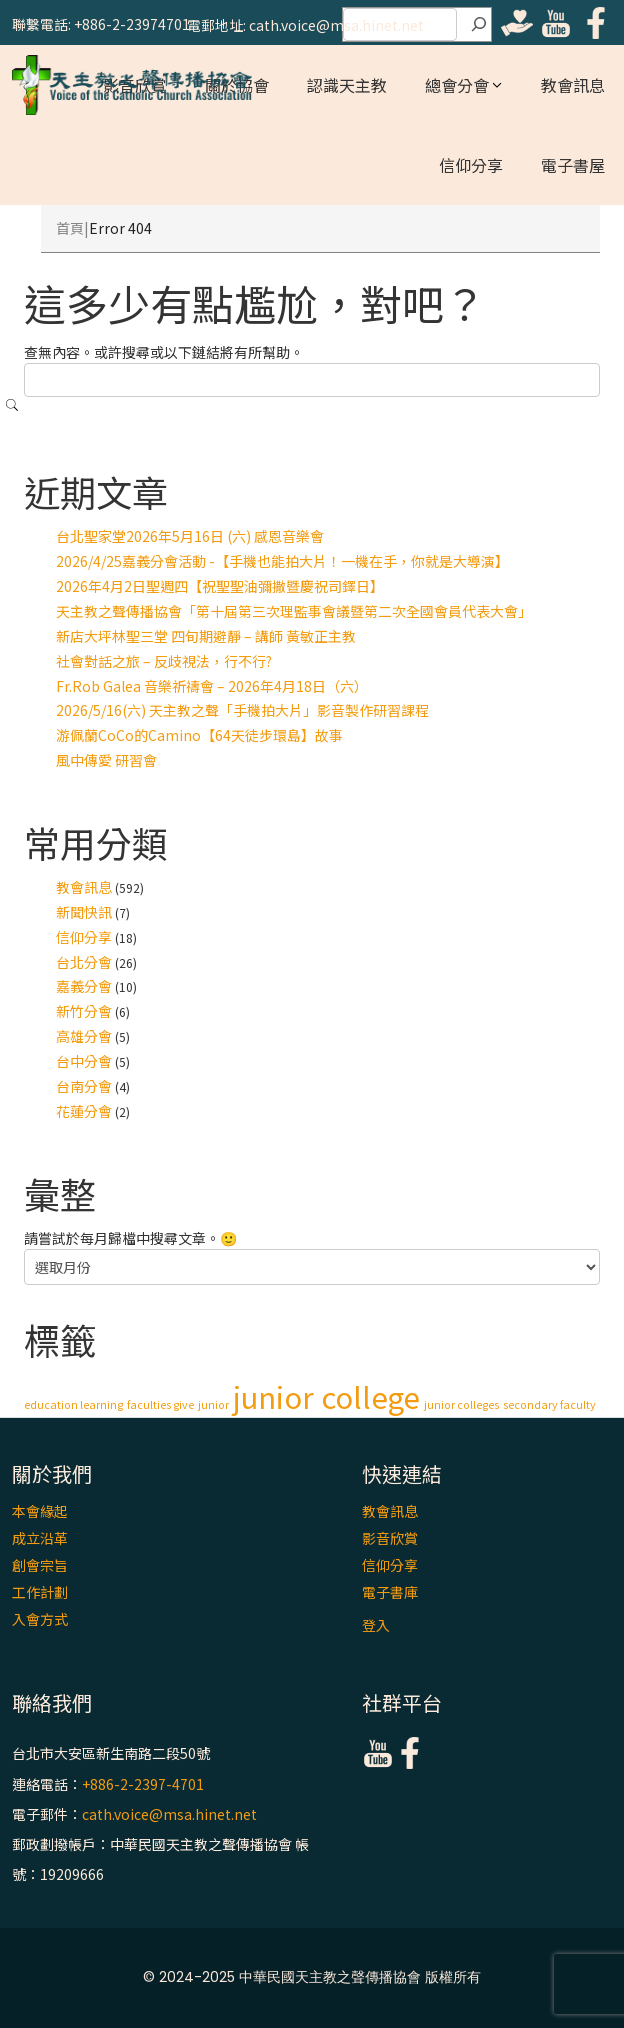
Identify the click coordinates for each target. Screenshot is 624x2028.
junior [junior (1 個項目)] (213, 1404)
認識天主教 (347, 85)
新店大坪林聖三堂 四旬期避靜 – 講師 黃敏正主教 (206, 636)
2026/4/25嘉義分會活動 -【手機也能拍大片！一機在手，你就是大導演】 (282, 561)
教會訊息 (573, 85)
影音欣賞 (390, 1538)
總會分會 (457, 85)
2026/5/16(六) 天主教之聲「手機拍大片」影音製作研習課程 (242, 710)
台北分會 (84, 962)
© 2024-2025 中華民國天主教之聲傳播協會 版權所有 (312, 1977)
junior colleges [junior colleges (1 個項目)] (461, 1404)
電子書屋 (573, 165)
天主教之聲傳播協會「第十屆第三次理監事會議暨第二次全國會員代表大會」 (294, 611)
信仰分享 (471, 165)
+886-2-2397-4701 (143, 1784)
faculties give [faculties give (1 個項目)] (160, 1404)
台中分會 (84, 1061)
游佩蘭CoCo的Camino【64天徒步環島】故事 (199, 735)
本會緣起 (40, 1511)
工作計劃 (40, 1592)
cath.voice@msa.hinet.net (169, 1814)
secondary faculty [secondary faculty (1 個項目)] (549, 1404)
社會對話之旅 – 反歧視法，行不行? (164, 661)
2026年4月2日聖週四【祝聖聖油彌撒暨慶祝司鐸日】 (220, 586)
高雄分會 (84, 1036)
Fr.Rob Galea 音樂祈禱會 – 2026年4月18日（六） (212, 686)
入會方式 (40, 1619)
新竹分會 (84, 1011)
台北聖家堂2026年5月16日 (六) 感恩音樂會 (190, 536)
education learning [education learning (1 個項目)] (73, 1404)
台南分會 (84, 1086)
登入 (376, 1625)
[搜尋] (479, 25)
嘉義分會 (84, 986)
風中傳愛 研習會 (106, 760)
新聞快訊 (84, 912)
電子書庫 (390, 1592)
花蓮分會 (84, 1111)
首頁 (70, 228)
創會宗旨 (40, 1565)
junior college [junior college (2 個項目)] (326, 1396)
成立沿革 (40, 1538)
